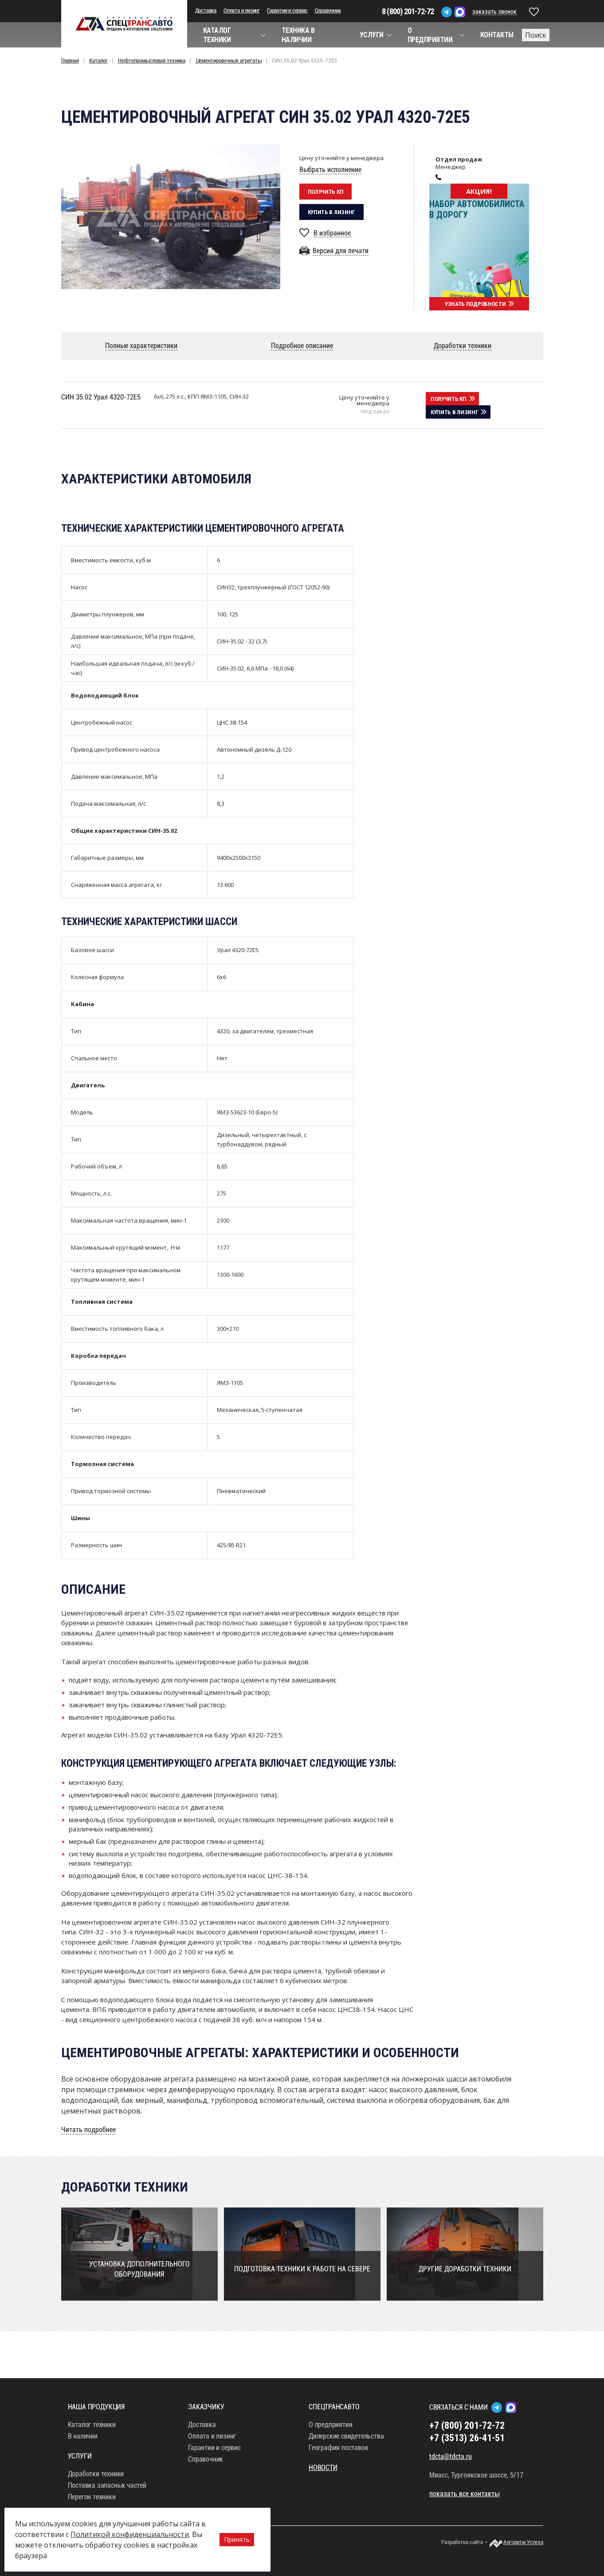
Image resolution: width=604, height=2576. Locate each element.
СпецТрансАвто (124, 23)
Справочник (328, 10)
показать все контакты (464, 2510)
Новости (323, 2484)
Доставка (205, 10)
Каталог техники (92, 2441)
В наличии (83, 2453)
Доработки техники (96, 2490)
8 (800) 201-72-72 (408, 11)
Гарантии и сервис (287, 10)
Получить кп (326, 191)
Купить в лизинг (332, 212)
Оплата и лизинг (242, 10)
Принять (237, 2539)
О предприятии (330, 2441)
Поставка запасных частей (107, 2502)
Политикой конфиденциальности (130, 2534)
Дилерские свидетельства (346, 2453)
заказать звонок (494, 11)
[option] (170, 216)
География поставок (338, 2464)
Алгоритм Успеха (523, 2559)
